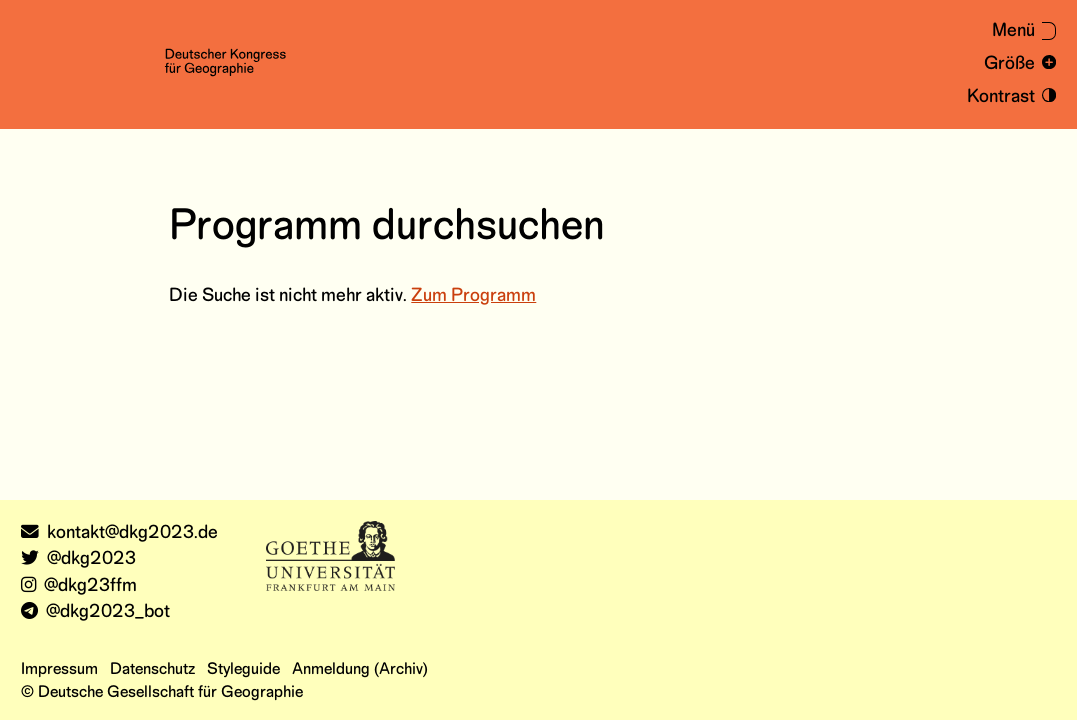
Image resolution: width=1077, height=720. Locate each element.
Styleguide (243, 669)
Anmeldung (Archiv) (360, 669)
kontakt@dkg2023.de (119, 533)
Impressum (59, 669)
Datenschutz (152, 669)
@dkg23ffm (79, 586)
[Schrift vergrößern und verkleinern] (1016, 64)
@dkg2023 (78, 559)
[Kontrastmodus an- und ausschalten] (1008, 97)
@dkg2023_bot (95, 612)
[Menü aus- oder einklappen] (1013, 32)
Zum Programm (473, 296)
